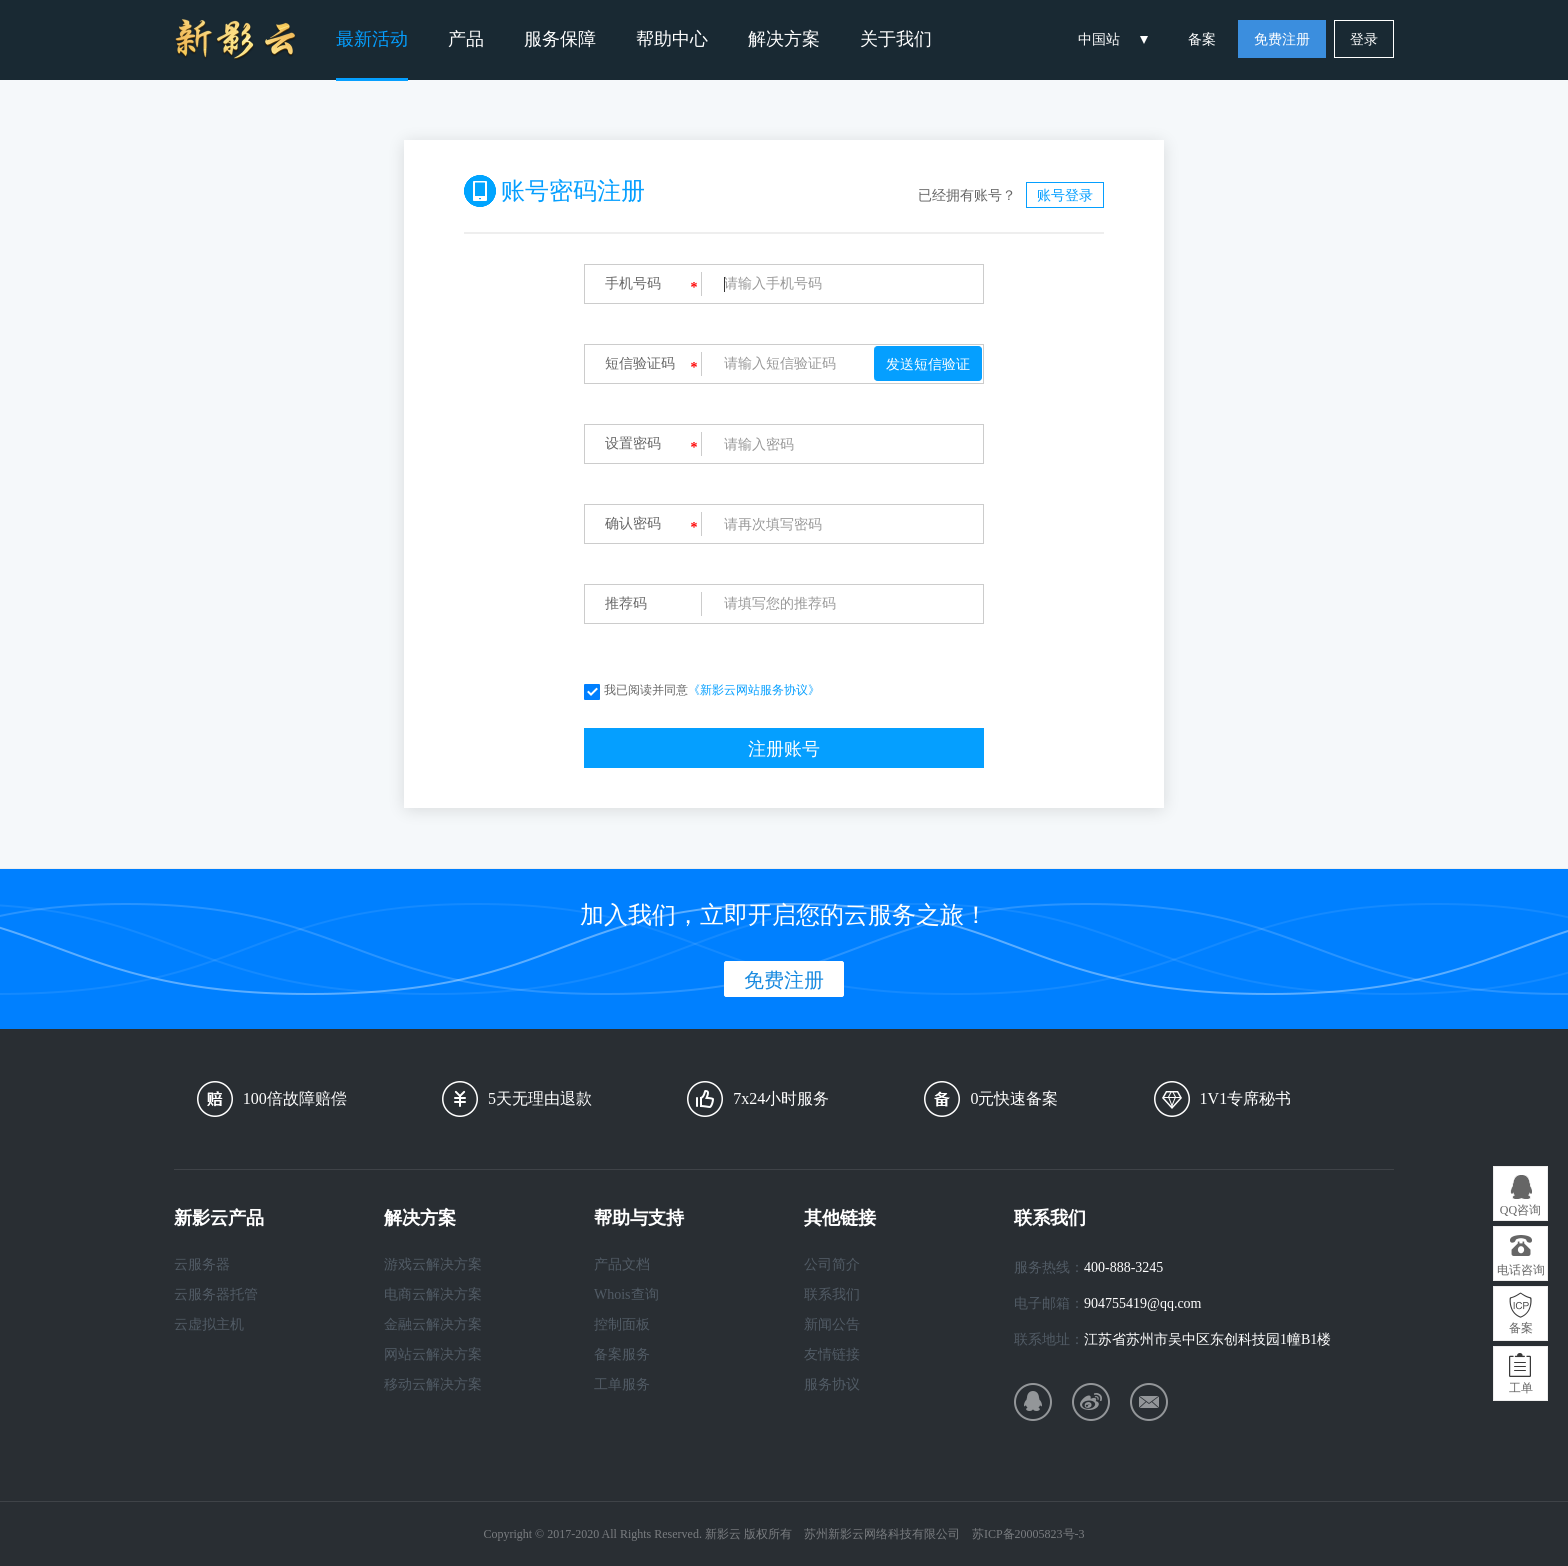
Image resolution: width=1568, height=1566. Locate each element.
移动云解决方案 (433, 1384)
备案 (1202, 39)
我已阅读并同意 (702, 690)
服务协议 (832, 1384)
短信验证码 (640, 363)
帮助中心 (672, 39)
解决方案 (784, 39)
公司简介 (832, 1264)
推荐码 (626, 603)
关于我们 (896, 39)
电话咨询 (1521, 1270)
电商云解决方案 (433, 1294)
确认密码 (633, 523)
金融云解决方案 (433, 1324)
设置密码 (633, 443)
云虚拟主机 (209, 1324)
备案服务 (622, 1354)
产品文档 (622, 1264)
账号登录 (1065, 195)
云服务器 (202, 1264)
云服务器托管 (216, 1294)
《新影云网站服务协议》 (754, 690)
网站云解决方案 (433, 1354)
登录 (1364, 39)
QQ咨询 (1520, 1210)
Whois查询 (626, 1294)
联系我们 (832, 1294)
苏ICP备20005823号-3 (1028, 1534)
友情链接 (832, 1354)
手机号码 (633, 283)
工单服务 (622, 1384)
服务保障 (560, 39)
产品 (466, 39)
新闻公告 (832, 1324)
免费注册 (1282, 39)
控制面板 (622, 1324)
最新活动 (372, 39)
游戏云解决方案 (433, 1264)
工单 (1521, 1388)
